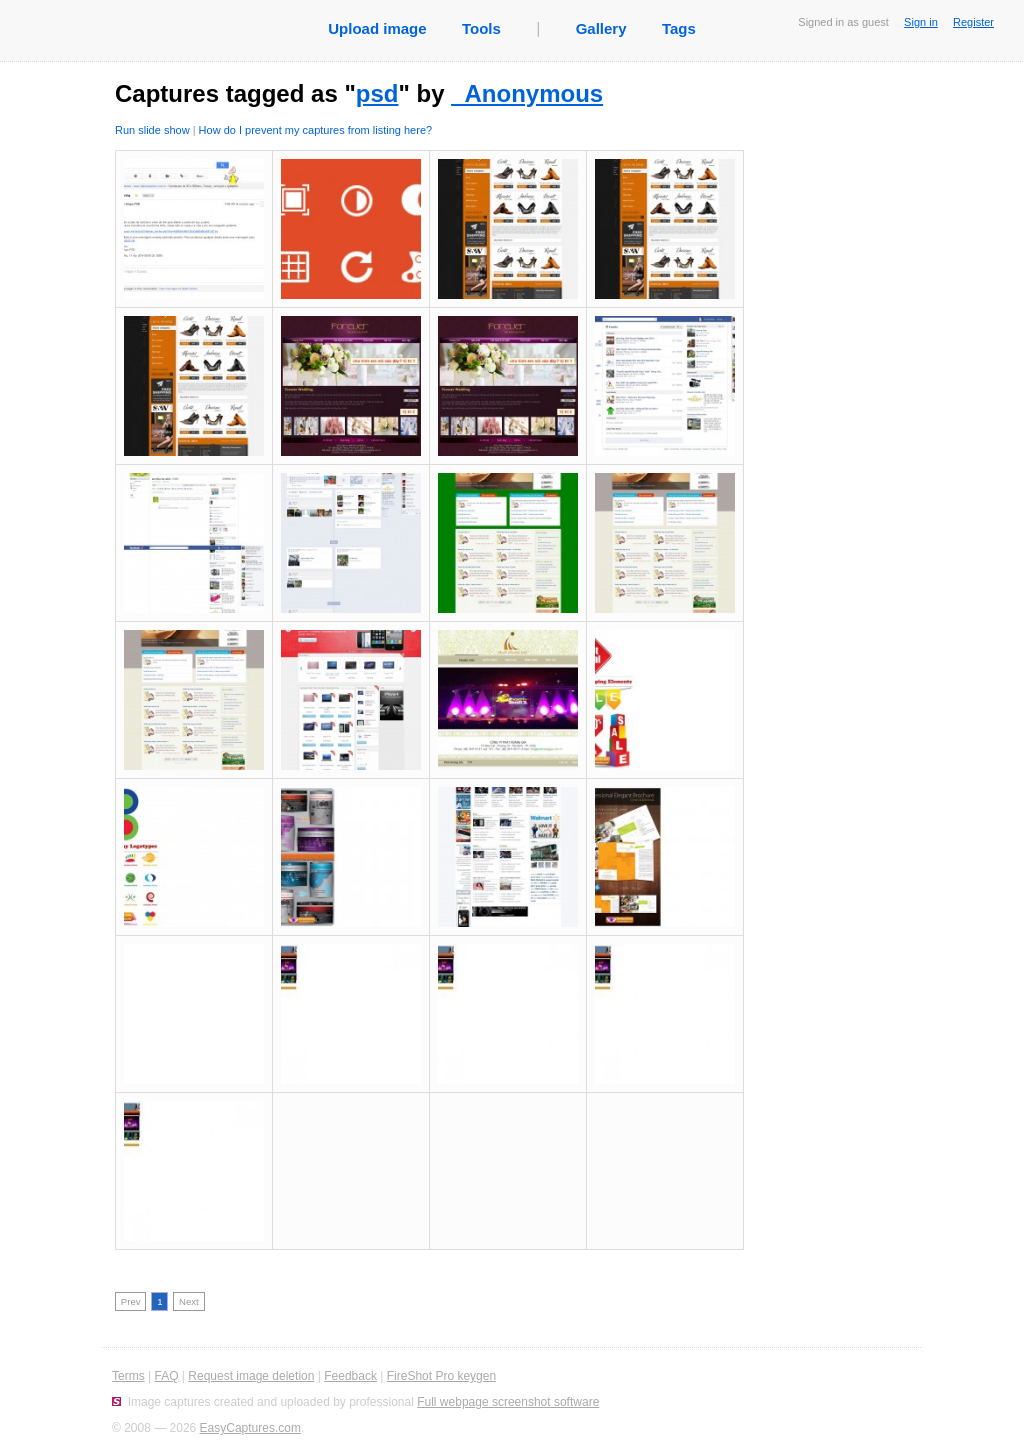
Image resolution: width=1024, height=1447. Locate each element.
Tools (481, 28)
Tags (679, 28)
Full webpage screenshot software (508, 1402)
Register (973, 22)
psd (377, 93)
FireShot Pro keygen (441, 1376)
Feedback (350, 1376)
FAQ (166, 1376)
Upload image (377, 28)
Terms (128, 1376)
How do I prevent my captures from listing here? (316, 130)
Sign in (921, 22)
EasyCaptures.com (250, 1428)
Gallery (601, 28)
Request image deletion (251, 1376)
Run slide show (152, 130)
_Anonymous (527, 93)
